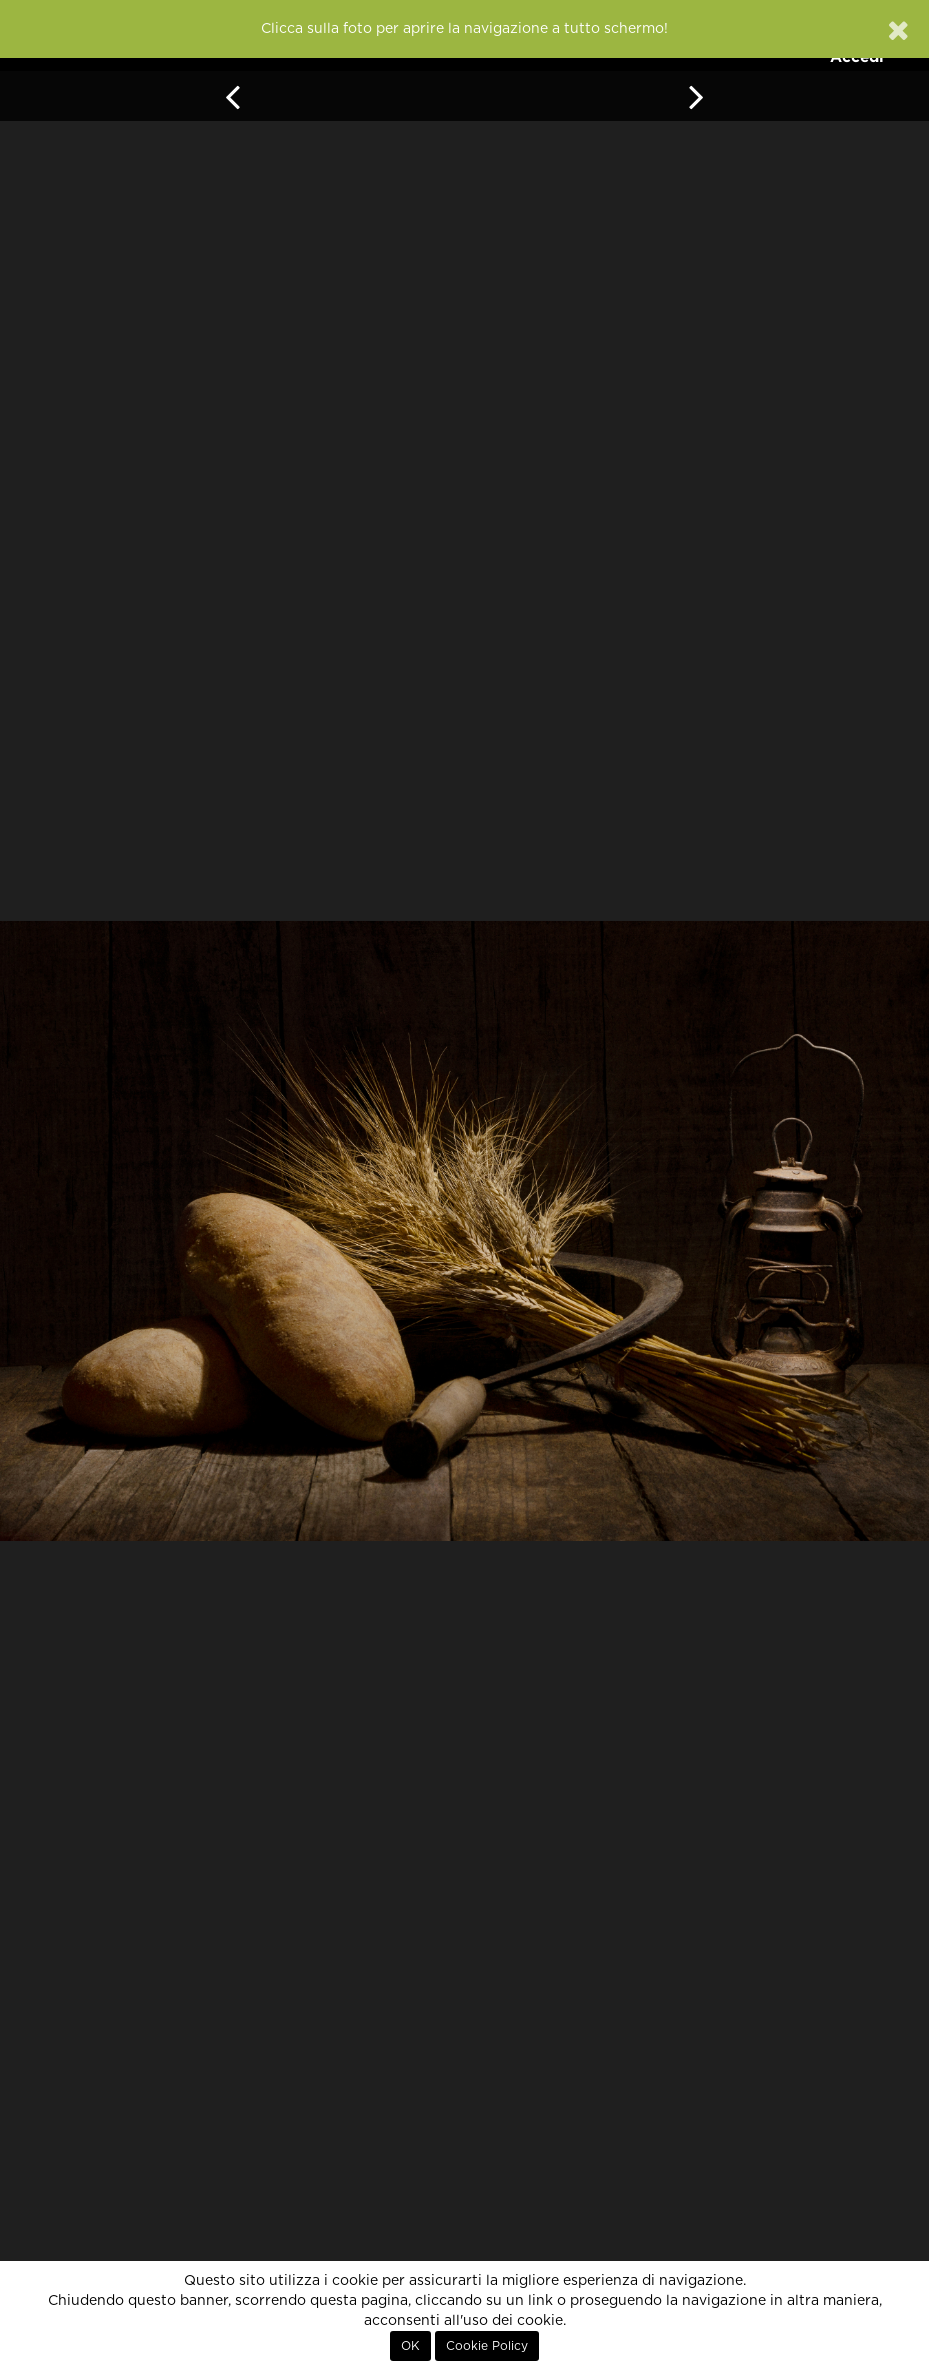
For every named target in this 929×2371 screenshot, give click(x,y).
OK (410, 2346)
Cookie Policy (487, 2346)
